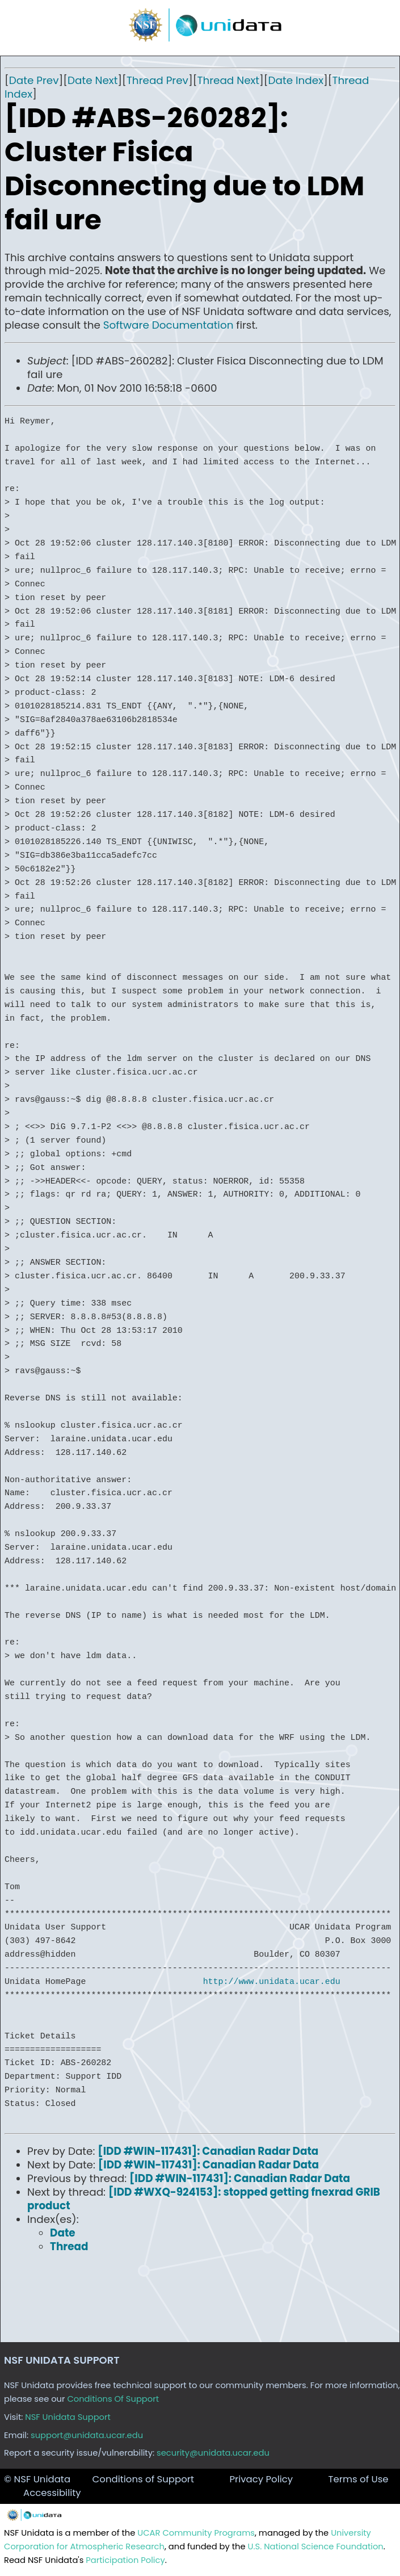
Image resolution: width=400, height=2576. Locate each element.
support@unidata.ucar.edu (87, 2435)
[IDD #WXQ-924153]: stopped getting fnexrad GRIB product (203, 2199)
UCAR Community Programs (196, 2533)
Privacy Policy (261, 2479)
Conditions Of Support (113, 2399)
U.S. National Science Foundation (316, 2546)
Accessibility (52, 2492)
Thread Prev (157, 80)
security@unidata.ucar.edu (213, 2452)
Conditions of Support (143, 2479)
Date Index (295, 80)
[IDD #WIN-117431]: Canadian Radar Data (208, 2151)
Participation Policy (125, 2560)
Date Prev (34, 80)
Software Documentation (168, 325)
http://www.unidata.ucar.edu (271, 1981)
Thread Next (228, 80)
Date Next (92, 80)
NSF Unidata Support (68, 2417)
